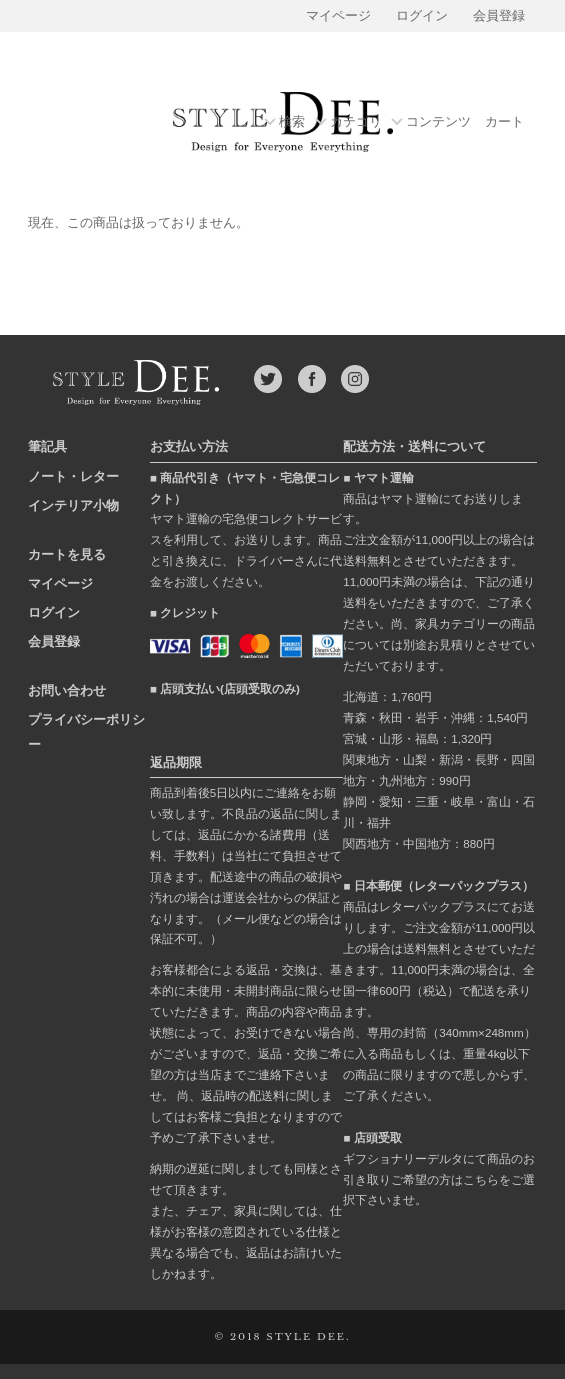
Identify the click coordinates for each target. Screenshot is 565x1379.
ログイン (422, 16)
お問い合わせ (67, 690)
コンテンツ (438, 122)
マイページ (338, 16)
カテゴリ (356, 122)
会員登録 (499, 16)
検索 (292, 122)
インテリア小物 (73, 505)
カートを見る (67, 554)
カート (504, 122)
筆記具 (47, 446)
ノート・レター (73, 476)
